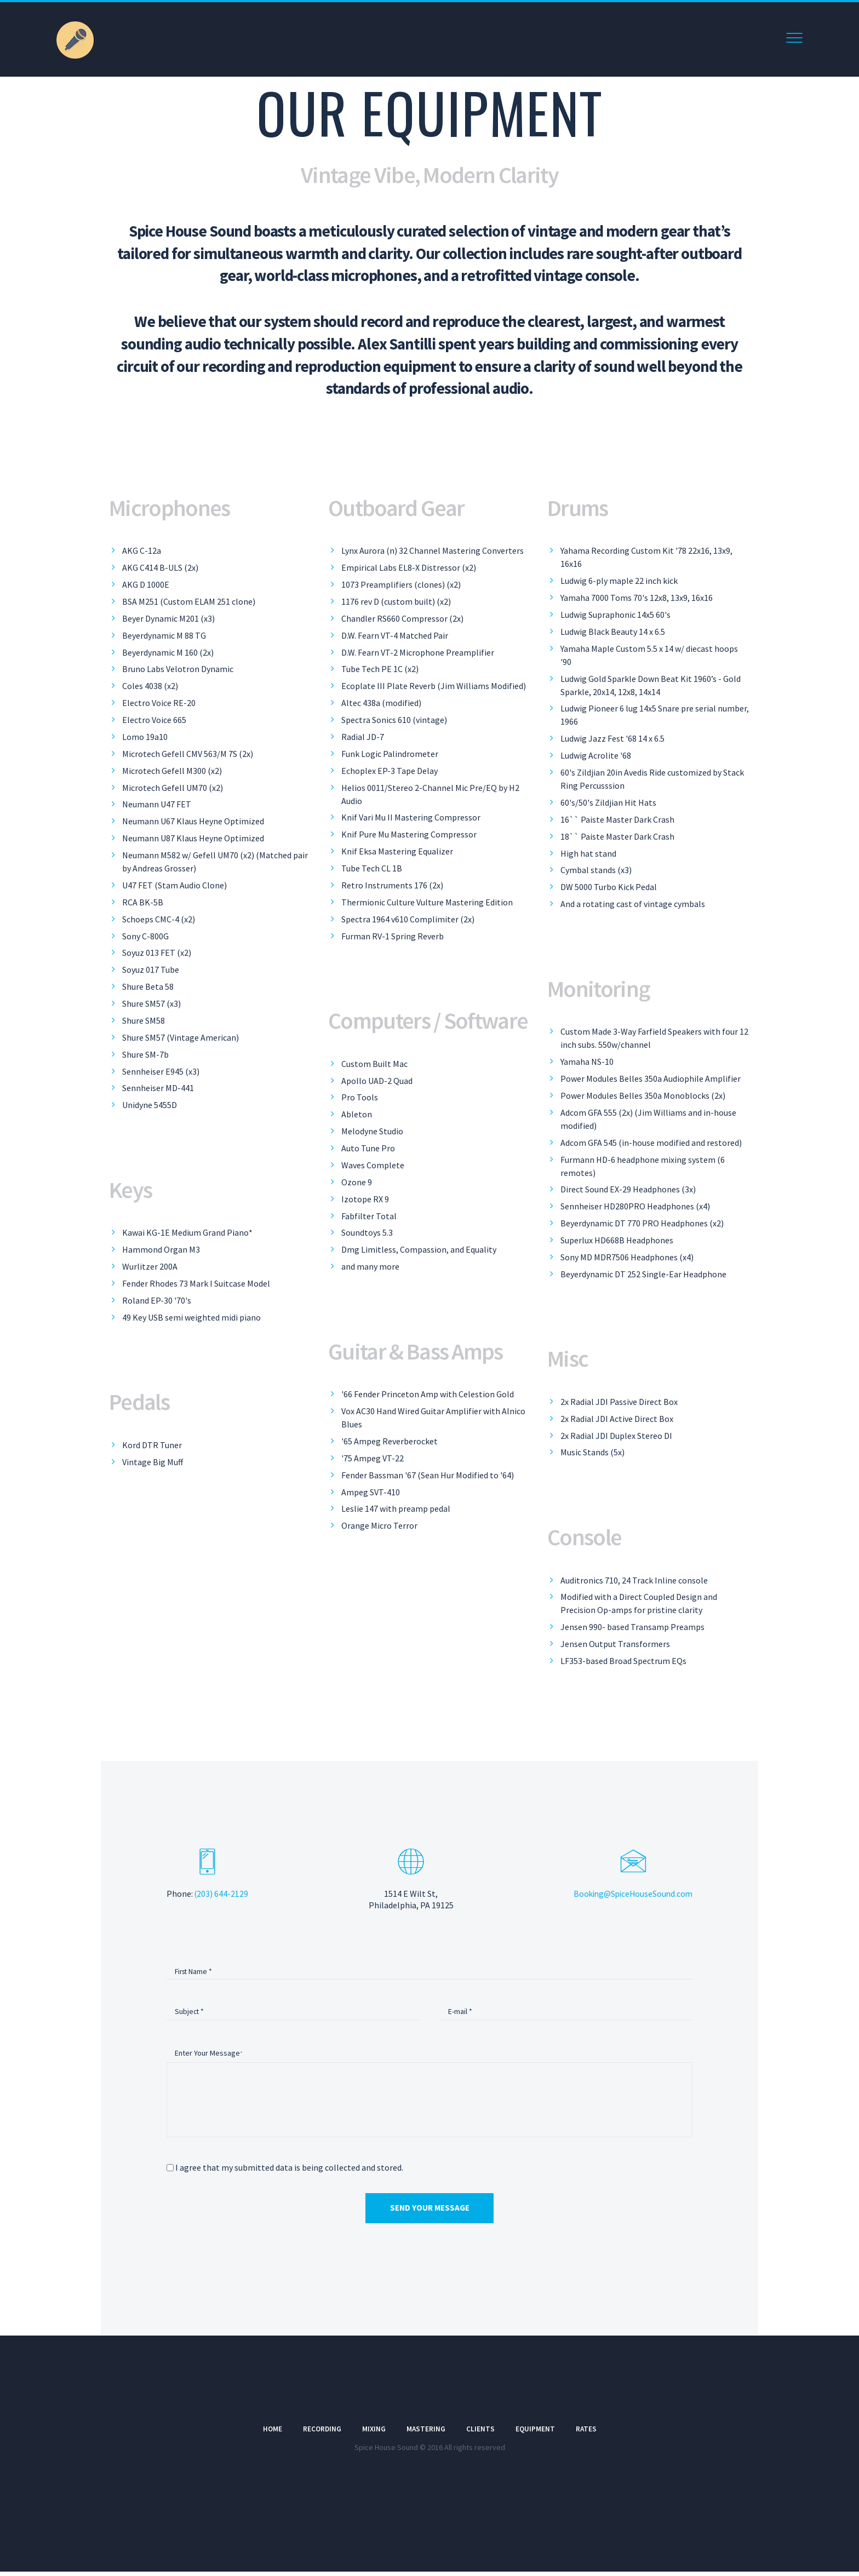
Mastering (426, 2434)
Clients (481, 2434)
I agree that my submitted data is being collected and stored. (289, 2170)
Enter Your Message (207, 2054)
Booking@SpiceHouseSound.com (630, 1893)
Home (270, 2434)
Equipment (536, 2434)
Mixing (374, 2434)
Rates (587, 2434)
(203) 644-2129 (221, 1893)
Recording (321, 2434)
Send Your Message (430, 2211)
